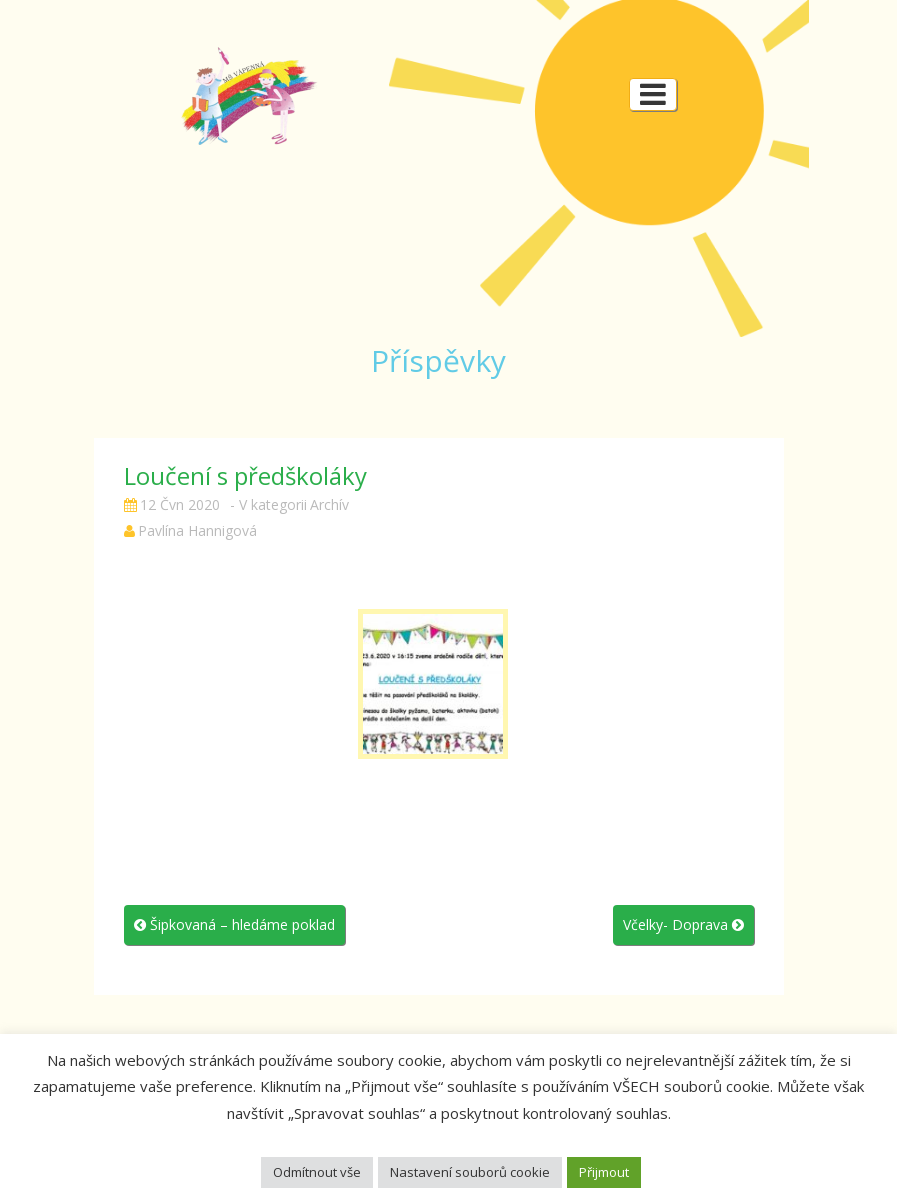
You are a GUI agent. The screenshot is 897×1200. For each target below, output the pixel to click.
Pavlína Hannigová (197, 530)
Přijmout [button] (604, 1172)
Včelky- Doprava (683, 924)
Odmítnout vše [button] (317, 1172)
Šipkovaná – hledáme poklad (234, 924)
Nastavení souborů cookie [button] (470, 1172)
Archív (329, 504)
